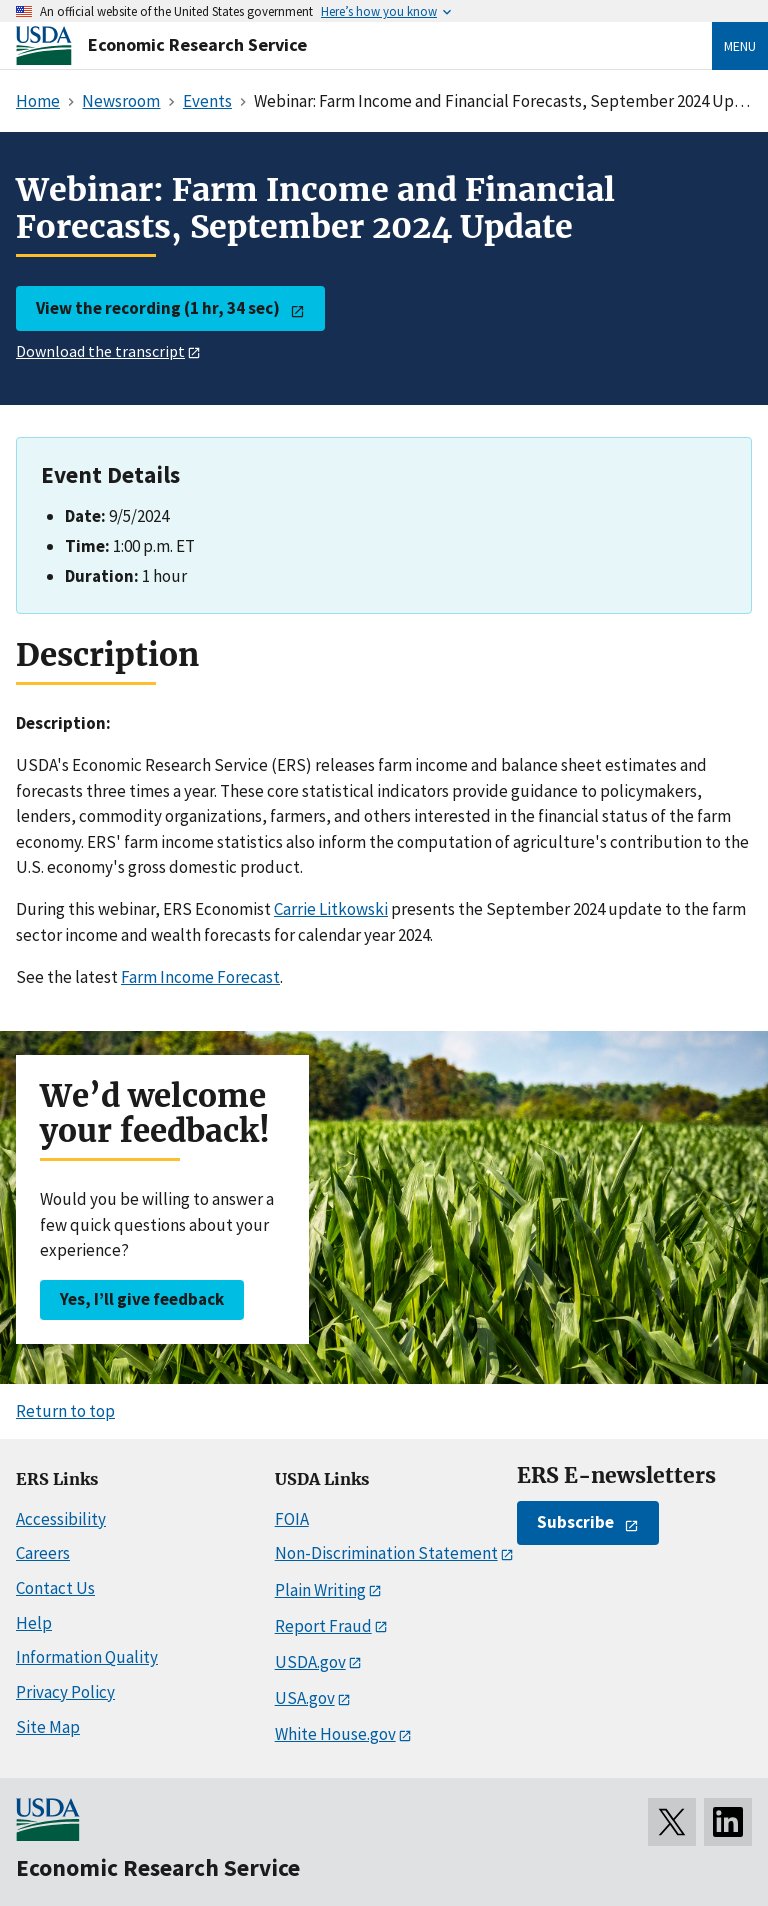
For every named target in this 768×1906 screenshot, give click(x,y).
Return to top (65, 1411)
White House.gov (335, 1734)
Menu (740, 46)
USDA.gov (310, 1662)
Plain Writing (320, 1590)
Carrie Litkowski (331, 909)
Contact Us (55, 1588)
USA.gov (305, 1698)
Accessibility (61, 1519)
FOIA (292, 1519)
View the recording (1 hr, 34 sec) (158, 308)
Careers (43, 1553)
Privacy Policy (65, 1692)
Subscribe (575, 1522)
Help (34, 1623)
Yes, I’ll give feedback (142, 1299)
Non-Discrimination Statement (386, 1553)
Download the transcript (100, 351)
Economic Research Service (197, 44)
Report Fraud (323, 1626)
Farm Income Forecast (200, 977)
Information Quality (87, 1657)
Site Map (48, 1727)
